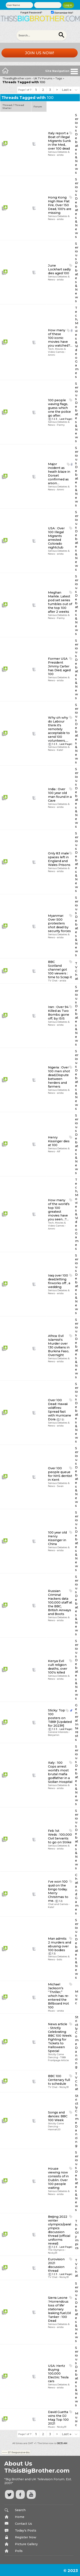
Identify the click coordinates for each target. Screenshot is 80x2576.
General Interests (76, 1722)
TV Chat (76, 971)
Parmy (61, 424)
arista (60, 154)
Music (76, 1997)
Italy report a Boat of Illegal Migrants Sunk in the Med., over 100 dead (59, 140)
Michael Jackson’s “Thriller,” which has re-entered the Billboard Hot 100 (58, 1995)
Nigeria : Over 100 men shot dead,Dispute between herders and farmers (59, 1076)
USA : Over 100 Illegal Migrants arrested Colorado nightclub (56, 537)
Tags (58, 78)
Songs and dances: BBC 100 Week (57, 2116)
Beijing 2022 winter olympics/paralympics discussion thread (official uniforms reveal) (59, 2230)
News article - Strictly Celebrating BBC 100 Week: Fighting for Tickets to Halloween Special (60, 2037)
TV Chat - (54, 980)
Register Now (25, 2537)
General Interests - (59, 1732)
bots (59, 1959)
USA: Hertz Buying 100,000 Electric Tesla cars (58, 2373)
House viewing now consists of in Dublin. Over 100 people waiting (58, 2178)
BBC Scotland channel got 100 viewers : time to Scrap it (60, 969)
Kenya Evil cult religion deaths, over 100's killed (57, 1666)
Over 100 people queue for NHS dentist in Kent (60, 1474)
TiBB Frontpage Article (58, 2059)
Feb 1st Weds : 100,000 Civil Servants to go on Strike (60, 1836)
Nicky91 (64, 2087)
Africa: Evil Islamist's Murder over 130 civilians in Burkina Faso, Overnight (59, 1345)
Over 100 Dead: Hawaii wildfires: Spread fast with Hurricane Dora (59, 1409)
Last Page (65, 418)
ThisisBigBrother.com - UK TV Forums (27, 78)
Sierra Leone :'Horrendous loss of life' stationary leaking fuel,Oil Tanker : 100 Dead (59, 2309)
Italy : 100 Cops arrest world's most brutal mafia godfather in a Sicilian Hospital (60, 1772)
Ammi (51, 354)
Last (66, 90)
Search (20, 2510)
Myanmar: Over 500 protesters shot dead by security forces (59, 923)
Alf (58, 1151)
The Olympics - (57, 2249)
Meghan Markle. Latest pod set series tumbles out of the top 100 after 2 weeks (60, 602)
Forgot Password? (31, 12)
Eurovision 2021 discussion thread (56, 2265)
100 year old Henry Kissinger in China (57, 1538)
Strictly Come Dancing (77, 2042)
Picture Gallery (26, 2544)
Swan (60, 1486)
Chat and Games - (59, 1904)
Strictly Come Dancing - (56, 2056)
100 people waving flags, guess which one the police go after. (59, 407)
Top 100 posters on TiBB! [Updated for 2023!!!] (60, 1718)
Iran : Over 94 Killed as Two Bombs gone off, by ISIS (58, 1012)
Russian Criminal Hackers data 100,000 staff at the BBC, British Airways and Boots (60, 1602)
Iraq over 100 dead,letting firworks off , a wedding (59, 1281)
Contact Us (23, 2524)
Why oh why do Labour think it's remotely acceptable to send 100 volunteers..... (59, 729)
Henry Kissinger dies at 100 (59, 1141)
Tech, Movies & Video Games (77, 342)
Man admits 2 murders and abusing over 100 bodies (59, 1944)
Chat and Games (77, 1894)
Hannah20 (54, 2129)
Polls (19, 2551)
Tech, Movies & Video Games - (57, 350)
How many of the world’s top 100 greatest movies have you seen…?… (59, 1209)
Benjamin (53, 1735)
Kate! (60, 749)
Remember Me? (62, 12)
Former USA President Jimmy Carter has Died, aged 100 (59, 666)
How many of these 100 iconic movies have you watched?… (60, 337)
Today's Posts (25, 2530)
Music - (52, 2010)
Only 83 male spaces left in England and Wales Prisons (59, 859)
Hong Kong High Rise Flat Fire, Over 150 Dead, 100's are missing (59, 205)
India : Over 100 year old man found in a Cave (60, 795)
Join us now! (39, 53)
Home (19, 2517)
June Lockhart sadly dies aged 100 (59, 269)
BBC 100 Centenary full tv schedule (59, 2080)
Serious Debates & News (76, 143)
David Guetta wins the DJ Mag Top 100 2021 (58, 2417)
